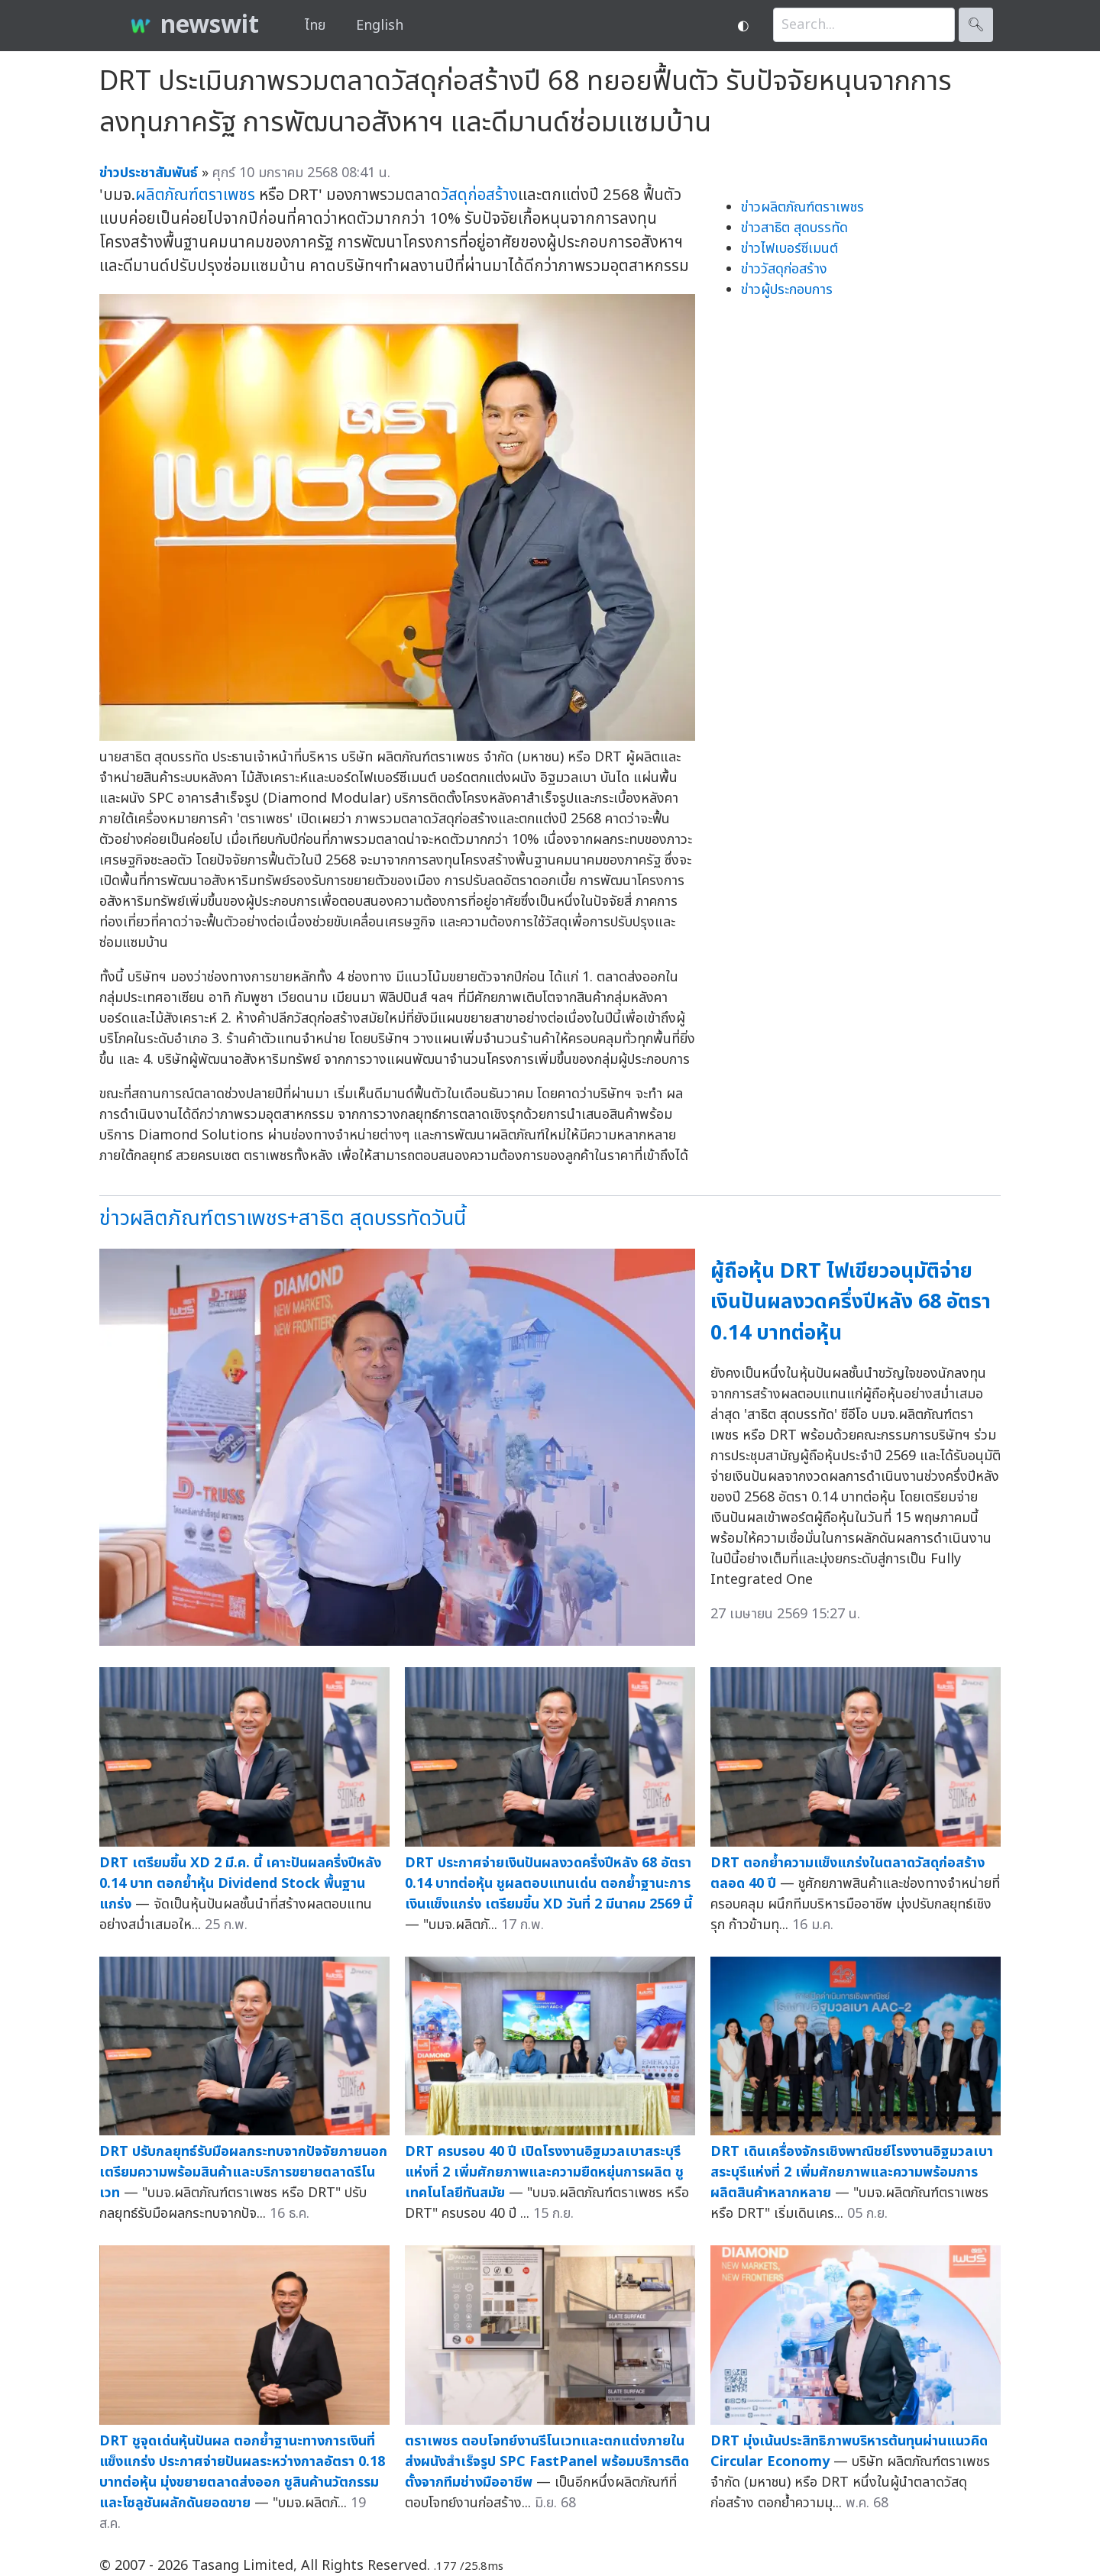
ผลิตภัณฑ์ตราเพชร (195, 195)
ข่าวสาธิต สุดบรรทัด (794, 228)
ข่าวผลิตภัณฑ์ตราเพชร (802, 207)
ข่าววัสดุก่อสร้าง (784, 269)
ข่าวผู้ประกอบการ (787, 290)
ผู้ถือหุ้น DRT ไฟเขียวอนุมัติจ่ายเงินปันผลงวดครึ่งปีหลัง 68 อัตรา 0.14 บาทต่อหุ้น (850, 1302)
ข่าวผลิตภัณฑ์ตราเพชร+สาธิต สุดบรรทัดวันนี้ (282, 1218)
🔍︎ (976, 25)
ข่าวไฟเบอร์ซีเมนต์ (789, 248)
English (379, 25)
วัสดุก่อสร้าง (479, 195)
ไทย (315, 25)
